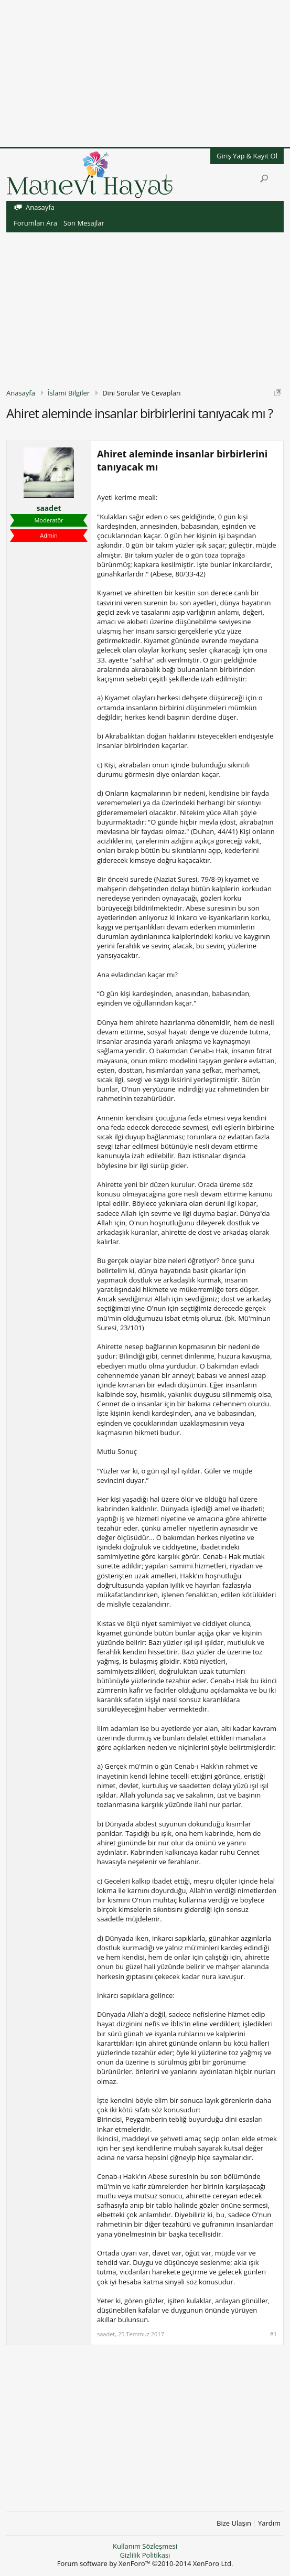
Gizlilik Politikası (145, 2555)
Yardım (269, 2523)
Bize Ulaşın (234, 2523)
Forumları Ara (35, 223)
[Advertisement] (145, 73)
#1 (273, 2334)
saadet (48, 508)
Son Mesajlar (83, 223)
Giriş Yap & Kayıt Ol (247, 156)
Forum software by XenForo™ (145, 2563)
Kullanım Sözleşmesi (145, 2546)
